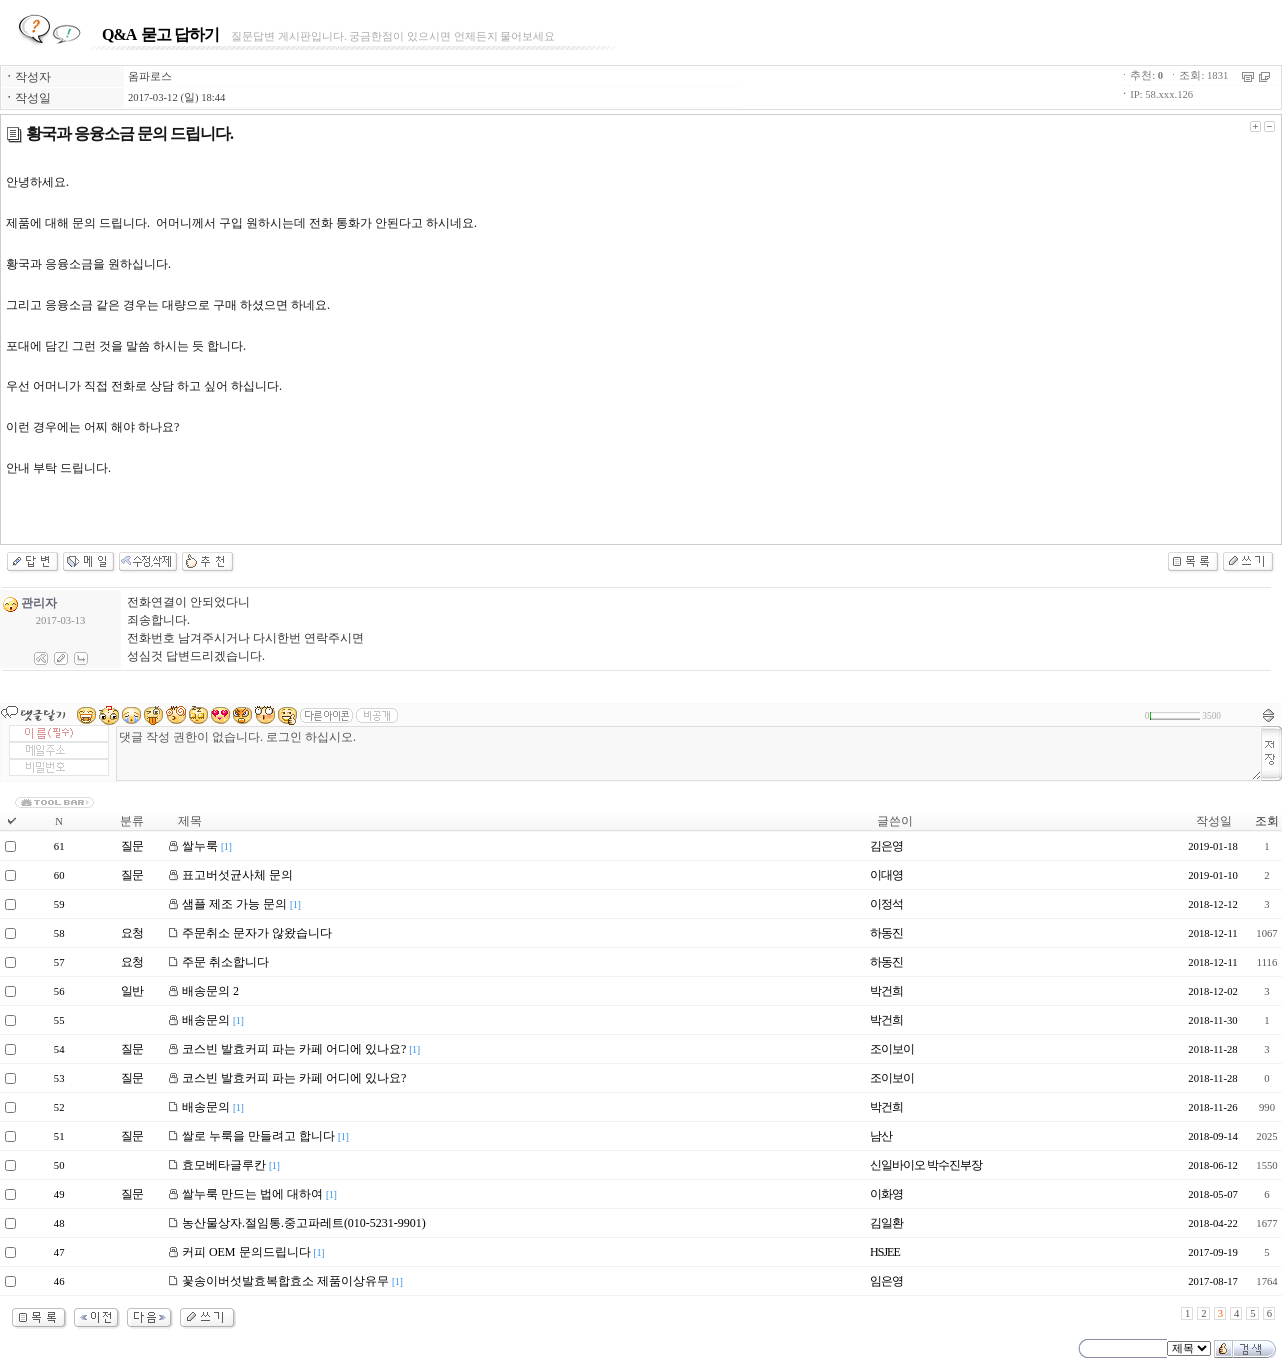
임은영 (886, 1281)
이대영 (886, 875)
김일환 (886, 1223)
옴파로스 (150, 76)
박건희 (886, 991)
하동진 (886, 933)
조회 (1267, 821)
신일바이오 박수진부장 (926, 1165)
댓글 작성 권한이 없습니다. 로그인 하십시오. (689, 753)
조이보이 (892, 1049)
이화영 (886, 1194)
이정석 (886, 904)
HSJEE (885, 1252)
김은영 (886, 846)
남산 (881, 1136)
